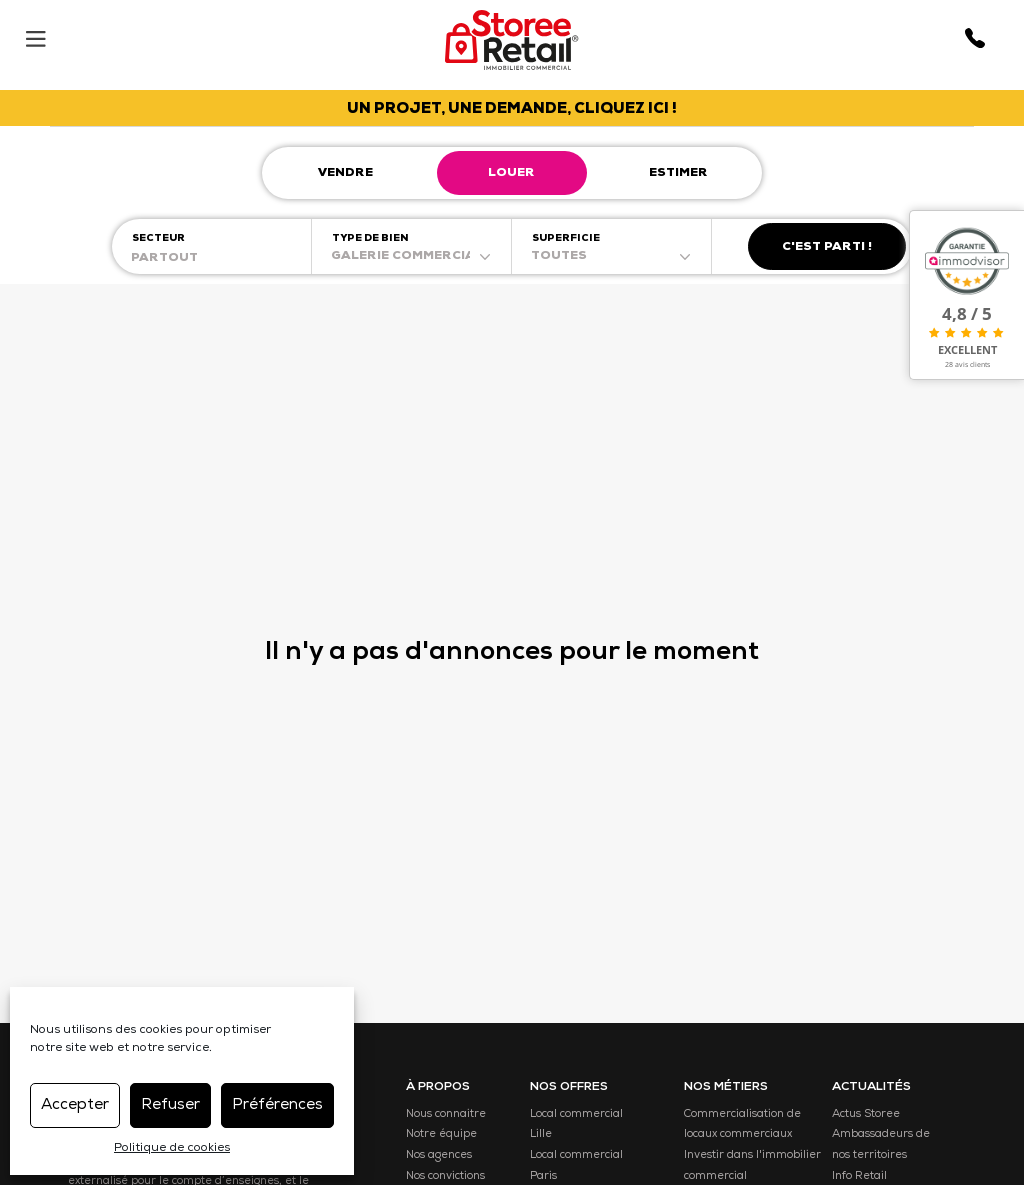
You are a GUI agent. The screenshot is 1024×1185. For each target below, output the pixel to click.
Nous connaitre (446, 1114)
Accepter (75, 1105)
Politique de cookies (172, 1149)
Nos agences (439, 1155)
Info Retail (859, 1176)
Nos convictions (445, 1176)
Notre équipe (441, 1134)
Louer (511, 174)
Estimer (678, 174)
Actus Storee (866, 1114)
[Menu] (35, 34)
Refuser (170, 1105)
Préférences (277, 1105)
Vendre (345, 174)
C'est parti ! (827, 248)
